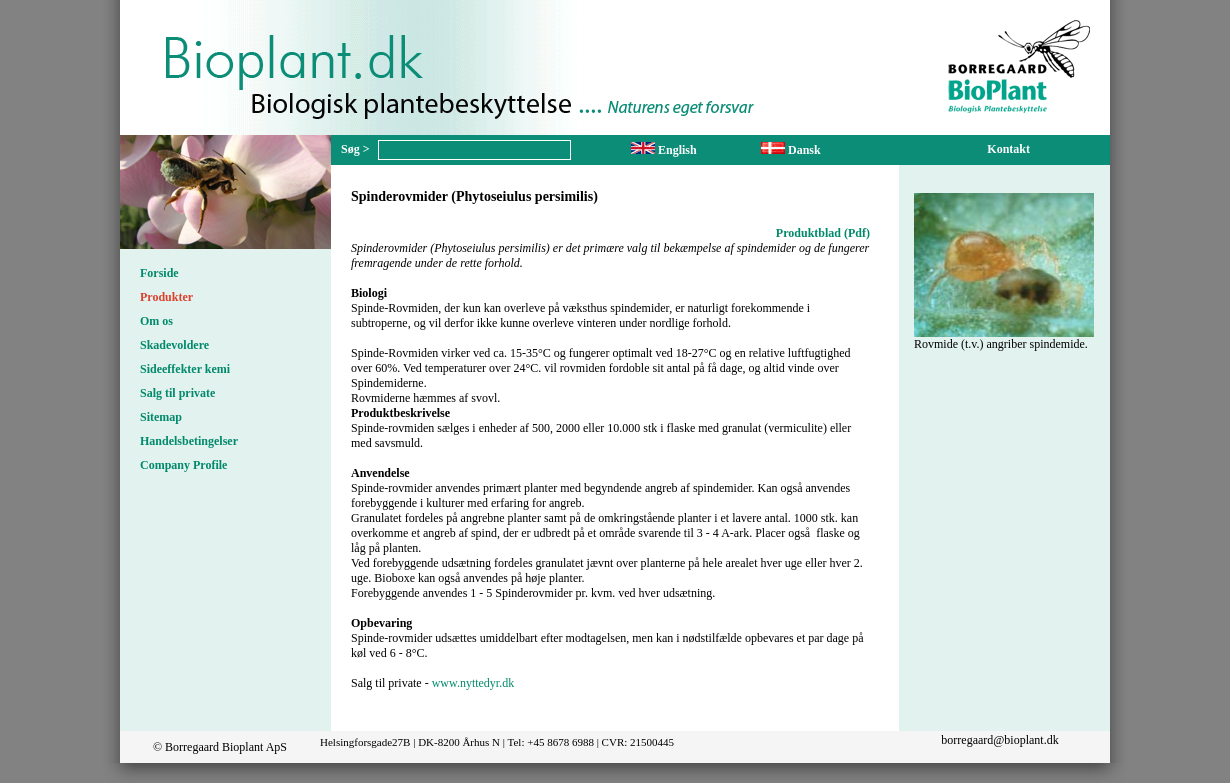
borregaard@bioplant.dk (999, 740)
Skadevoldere (174, 345)
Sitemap (161, 417)
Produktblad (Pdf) (823, 233)
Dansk (791, 150)
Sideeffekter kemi (185, 369)
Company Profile (183, 465)
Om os (156, 321)
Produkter (166, 297)
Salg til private (177, 393)
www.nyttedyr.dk (473, 683)
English (664, 150)
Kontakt (1008, 149)
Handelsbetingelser (189, 441)
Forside (159, 273)
